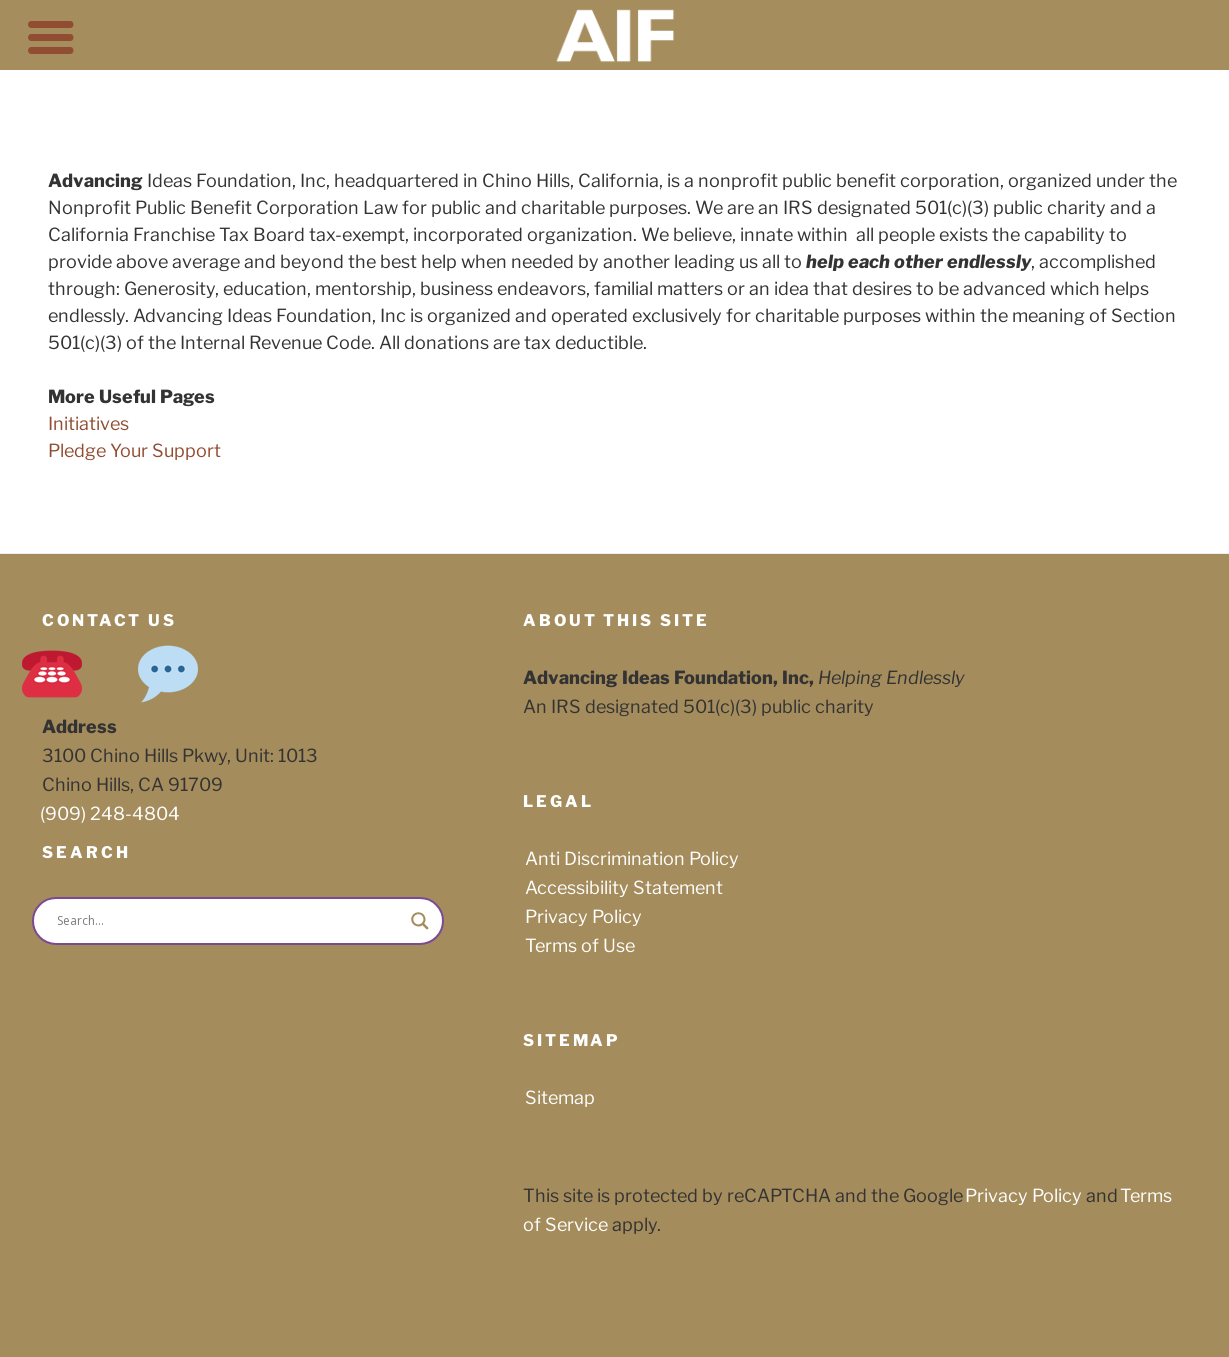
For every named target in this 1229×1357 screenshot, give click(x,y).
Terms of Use (580, 945)
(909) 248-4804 (110, 813)
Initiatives (88, 423)
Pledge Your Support (134, 450)
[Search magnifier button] (420, 921)
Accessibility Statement (624, 887)
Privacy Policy (583, 916)
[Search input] (229, 921)
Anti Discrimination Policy (632, 858)
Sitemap (560, 1097)
